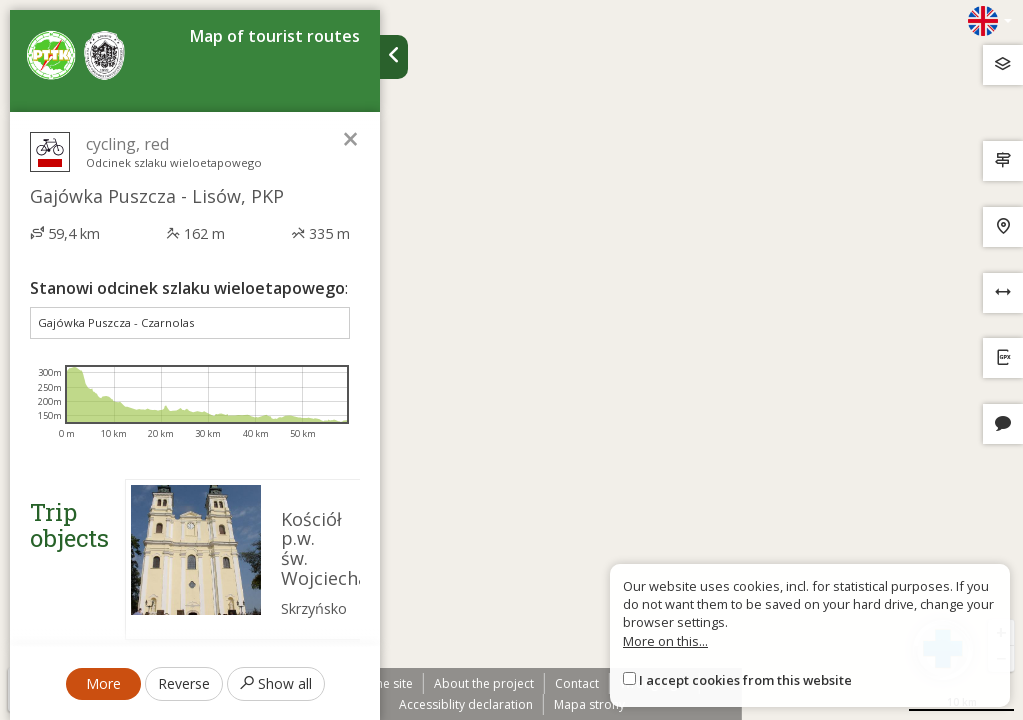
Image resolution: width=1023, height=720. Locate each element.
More (103, 683)
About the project (484, 683)
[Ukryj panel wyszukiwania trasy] (394, 57)
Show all (276, 683)
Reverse (184, 683)
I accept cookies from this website (745, 680)
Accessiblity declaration (466, 704)
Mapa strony (589, 704)
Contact (577, 683)
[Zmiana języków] (990, 21)
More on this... (665, 641)
